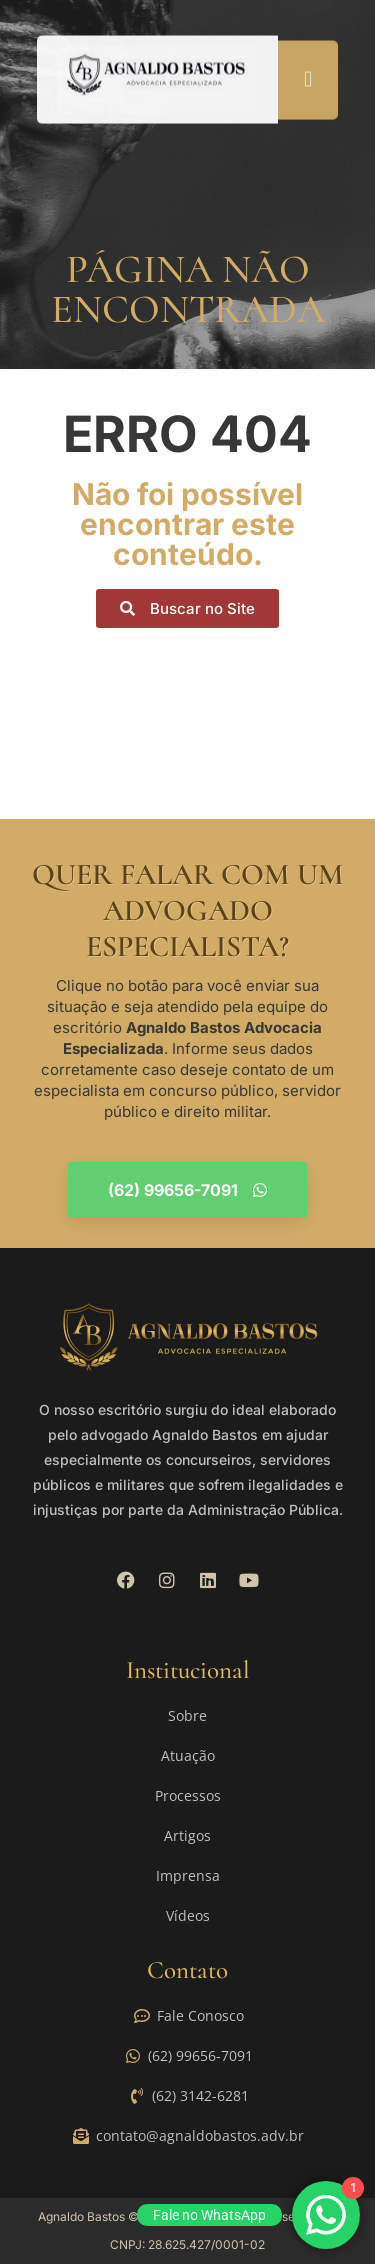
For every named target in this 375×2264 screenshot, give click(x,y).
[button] (308, 76)
